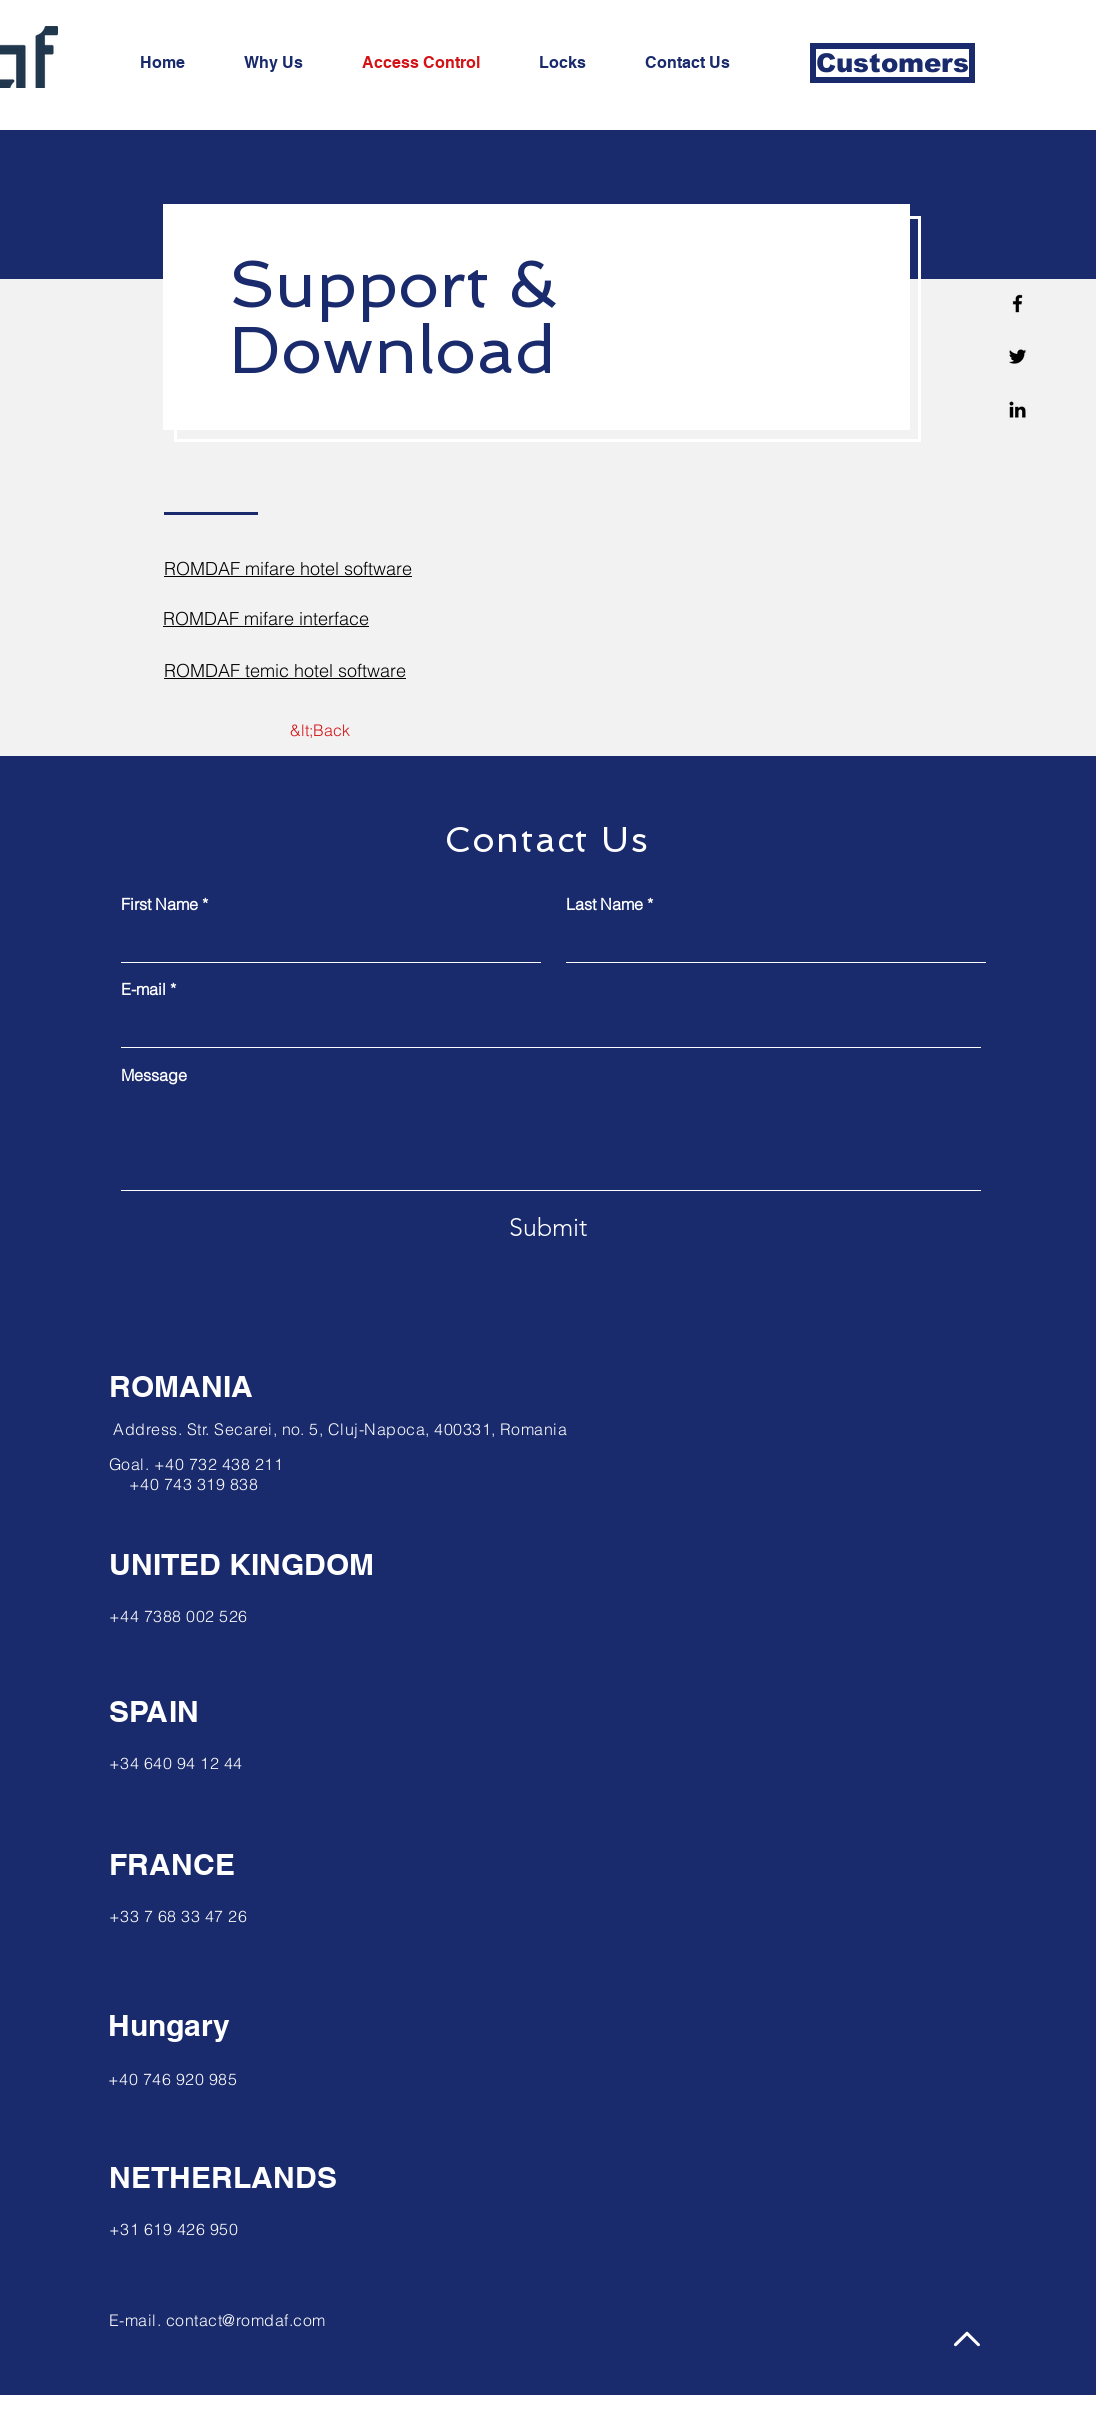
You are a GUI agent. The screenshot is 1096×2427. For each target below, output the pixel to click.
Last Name (604, 904)
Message (154, 1075)
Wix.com (408, 2411)
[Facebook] (1017, 303)
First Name (159, 904)
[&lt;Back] (319, 730)
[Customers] (892, 63)
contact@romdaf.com (246, 2320)
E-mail (143, 989)
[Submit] (548, 1227)
